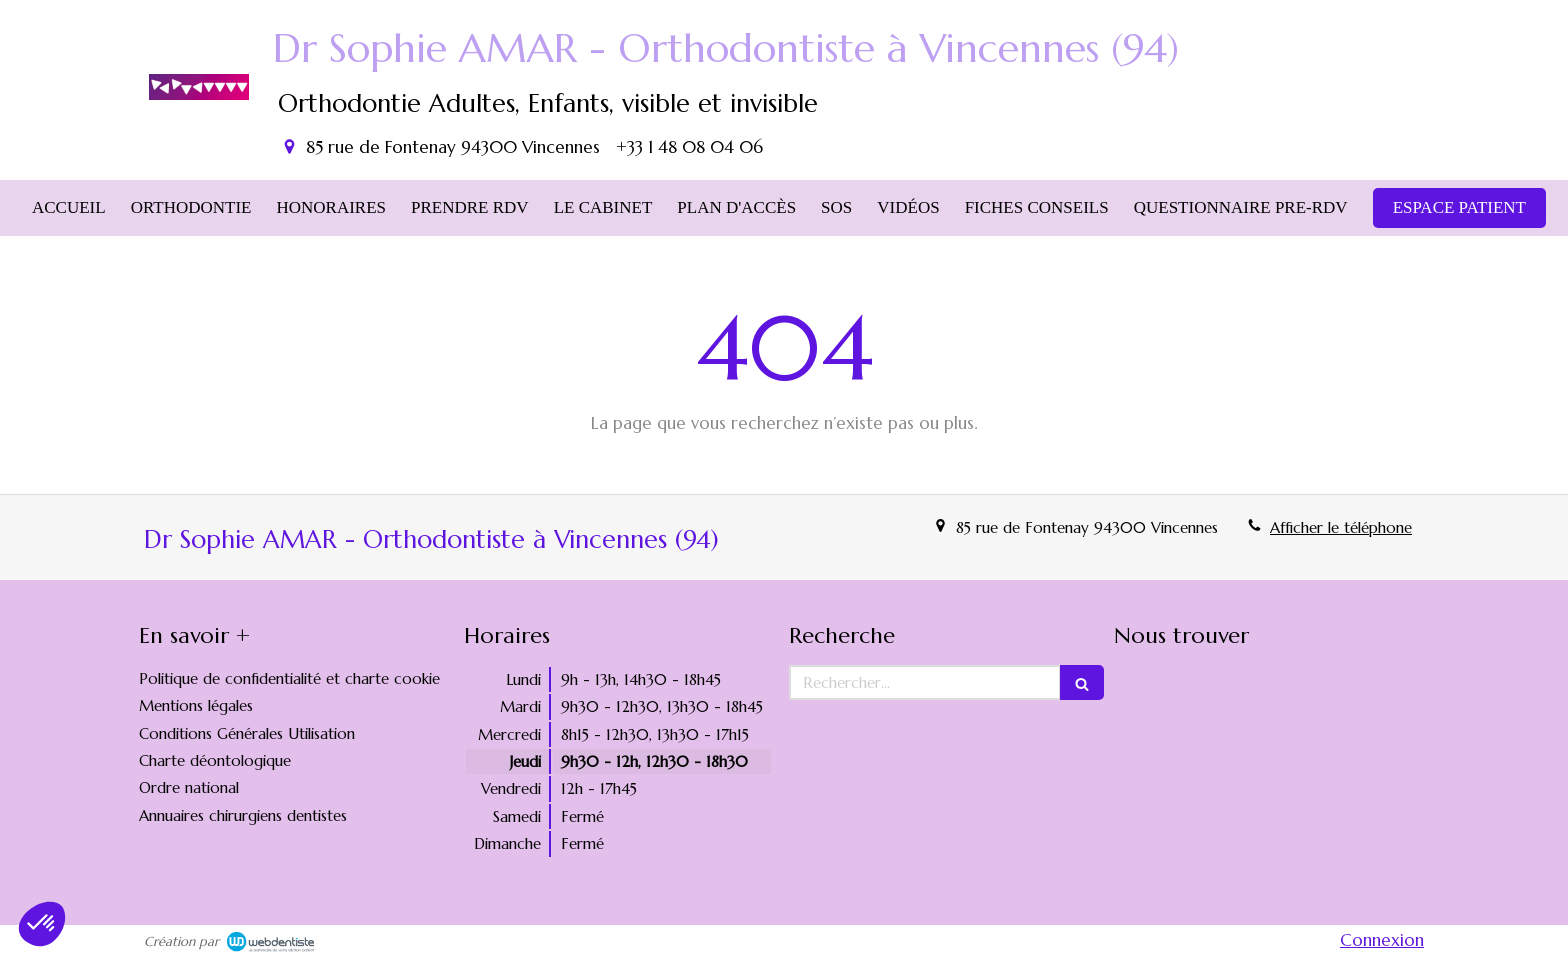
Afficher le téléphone (1341, 527)
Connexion (1382, 940)
